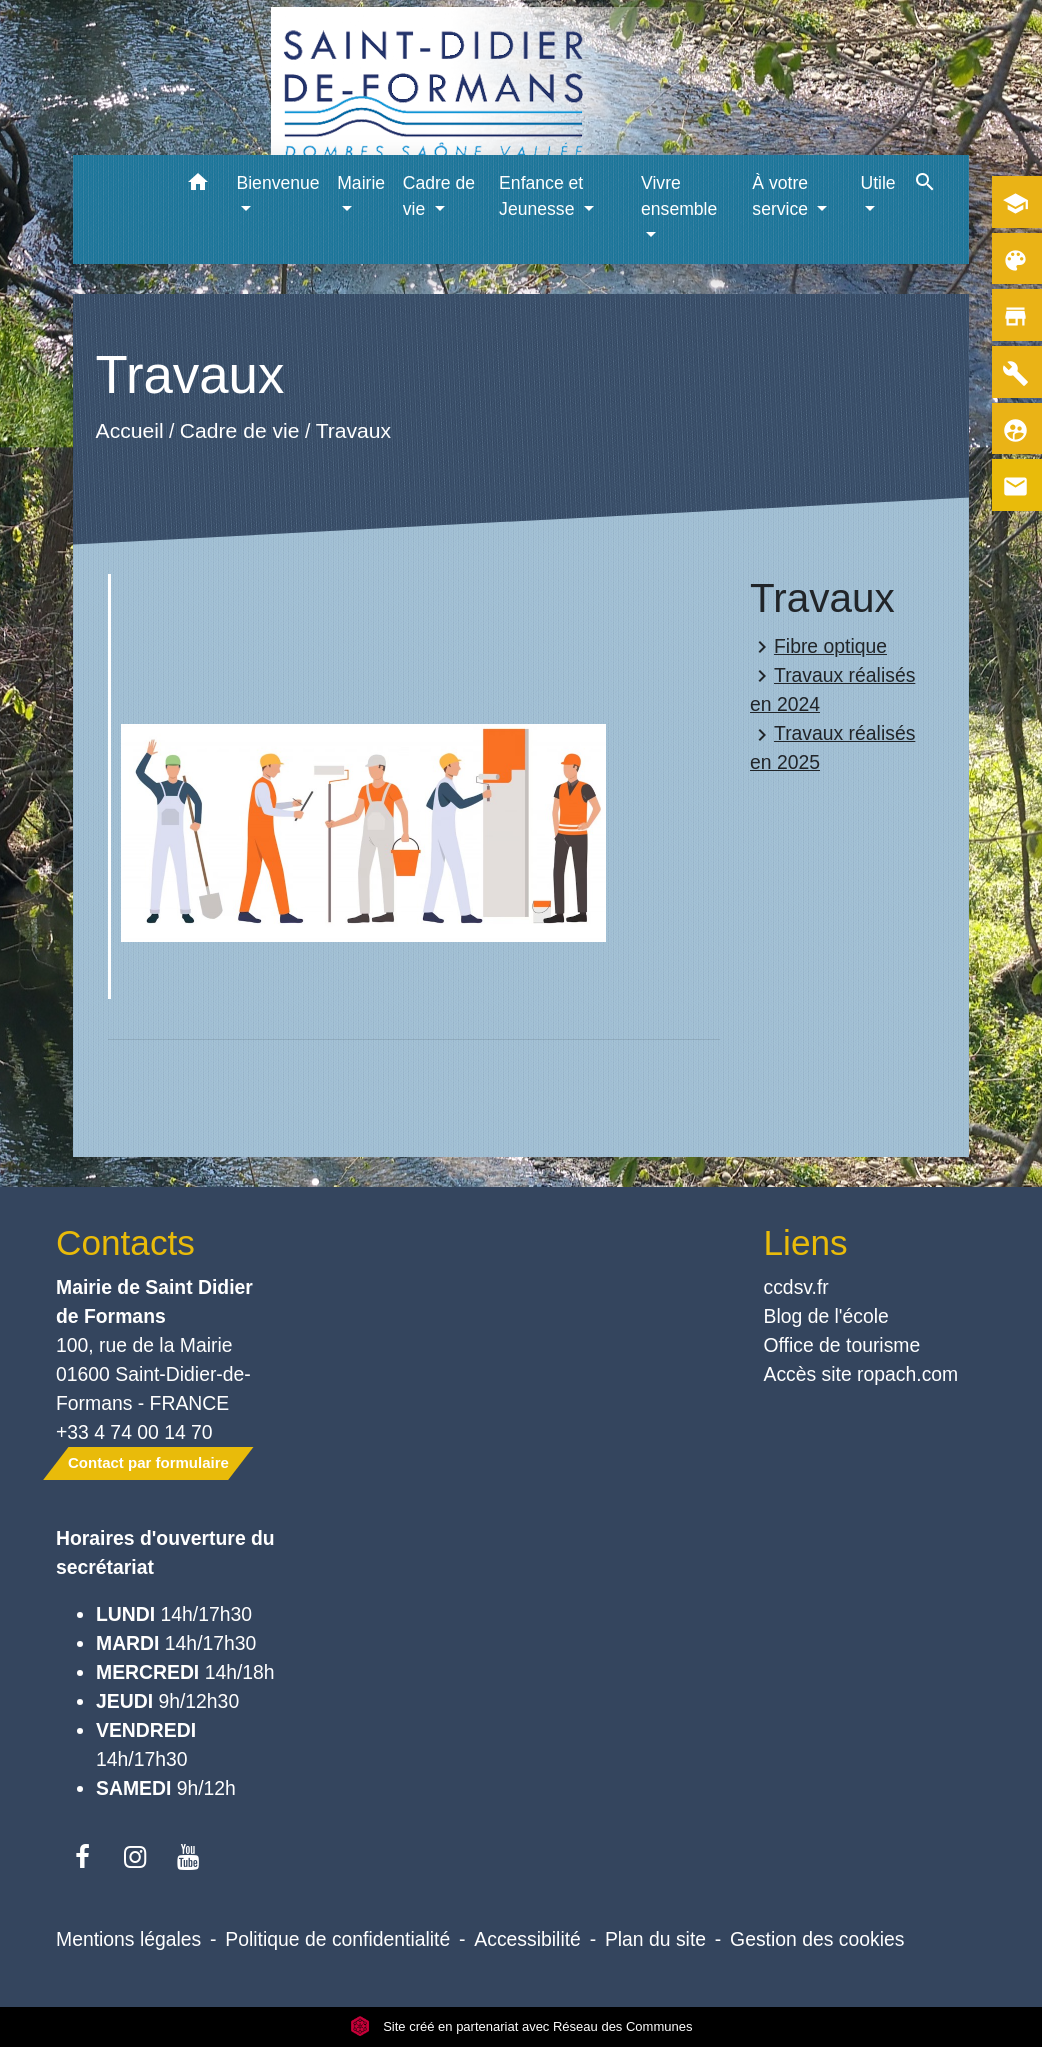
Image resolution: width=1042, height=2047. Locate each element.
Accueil (130, 431)
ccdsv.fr (796, 1287)
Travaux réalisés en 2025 (832, 747)
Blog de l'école (826, 1316)
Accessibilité (527, 1939)
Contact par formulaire (148, 1462)
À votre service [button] (782, 196)
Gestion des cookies (817, 1939)
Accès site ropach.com (861, 1374)
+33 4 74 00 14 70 (134, 1432)
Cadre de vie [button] (439, 196)
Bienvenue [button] (277, 183)
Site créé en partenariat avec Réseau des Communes (521, 2026)
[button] (197, 185)
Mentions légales (128, 1939)
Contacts (125, 1242)
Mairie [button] (361, 183)
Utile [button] (877, 183)
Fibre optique (818, 647)
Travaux (353, 431)
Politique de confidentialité (337, 1939)
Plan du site (655, 1939)
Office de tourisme (842, 1345)
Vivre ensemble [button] (679, 196)
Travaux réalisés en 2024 (832, 689)
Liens (806, 1242)
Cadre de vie (240, 431)
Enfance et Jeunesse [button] (541, 196)
